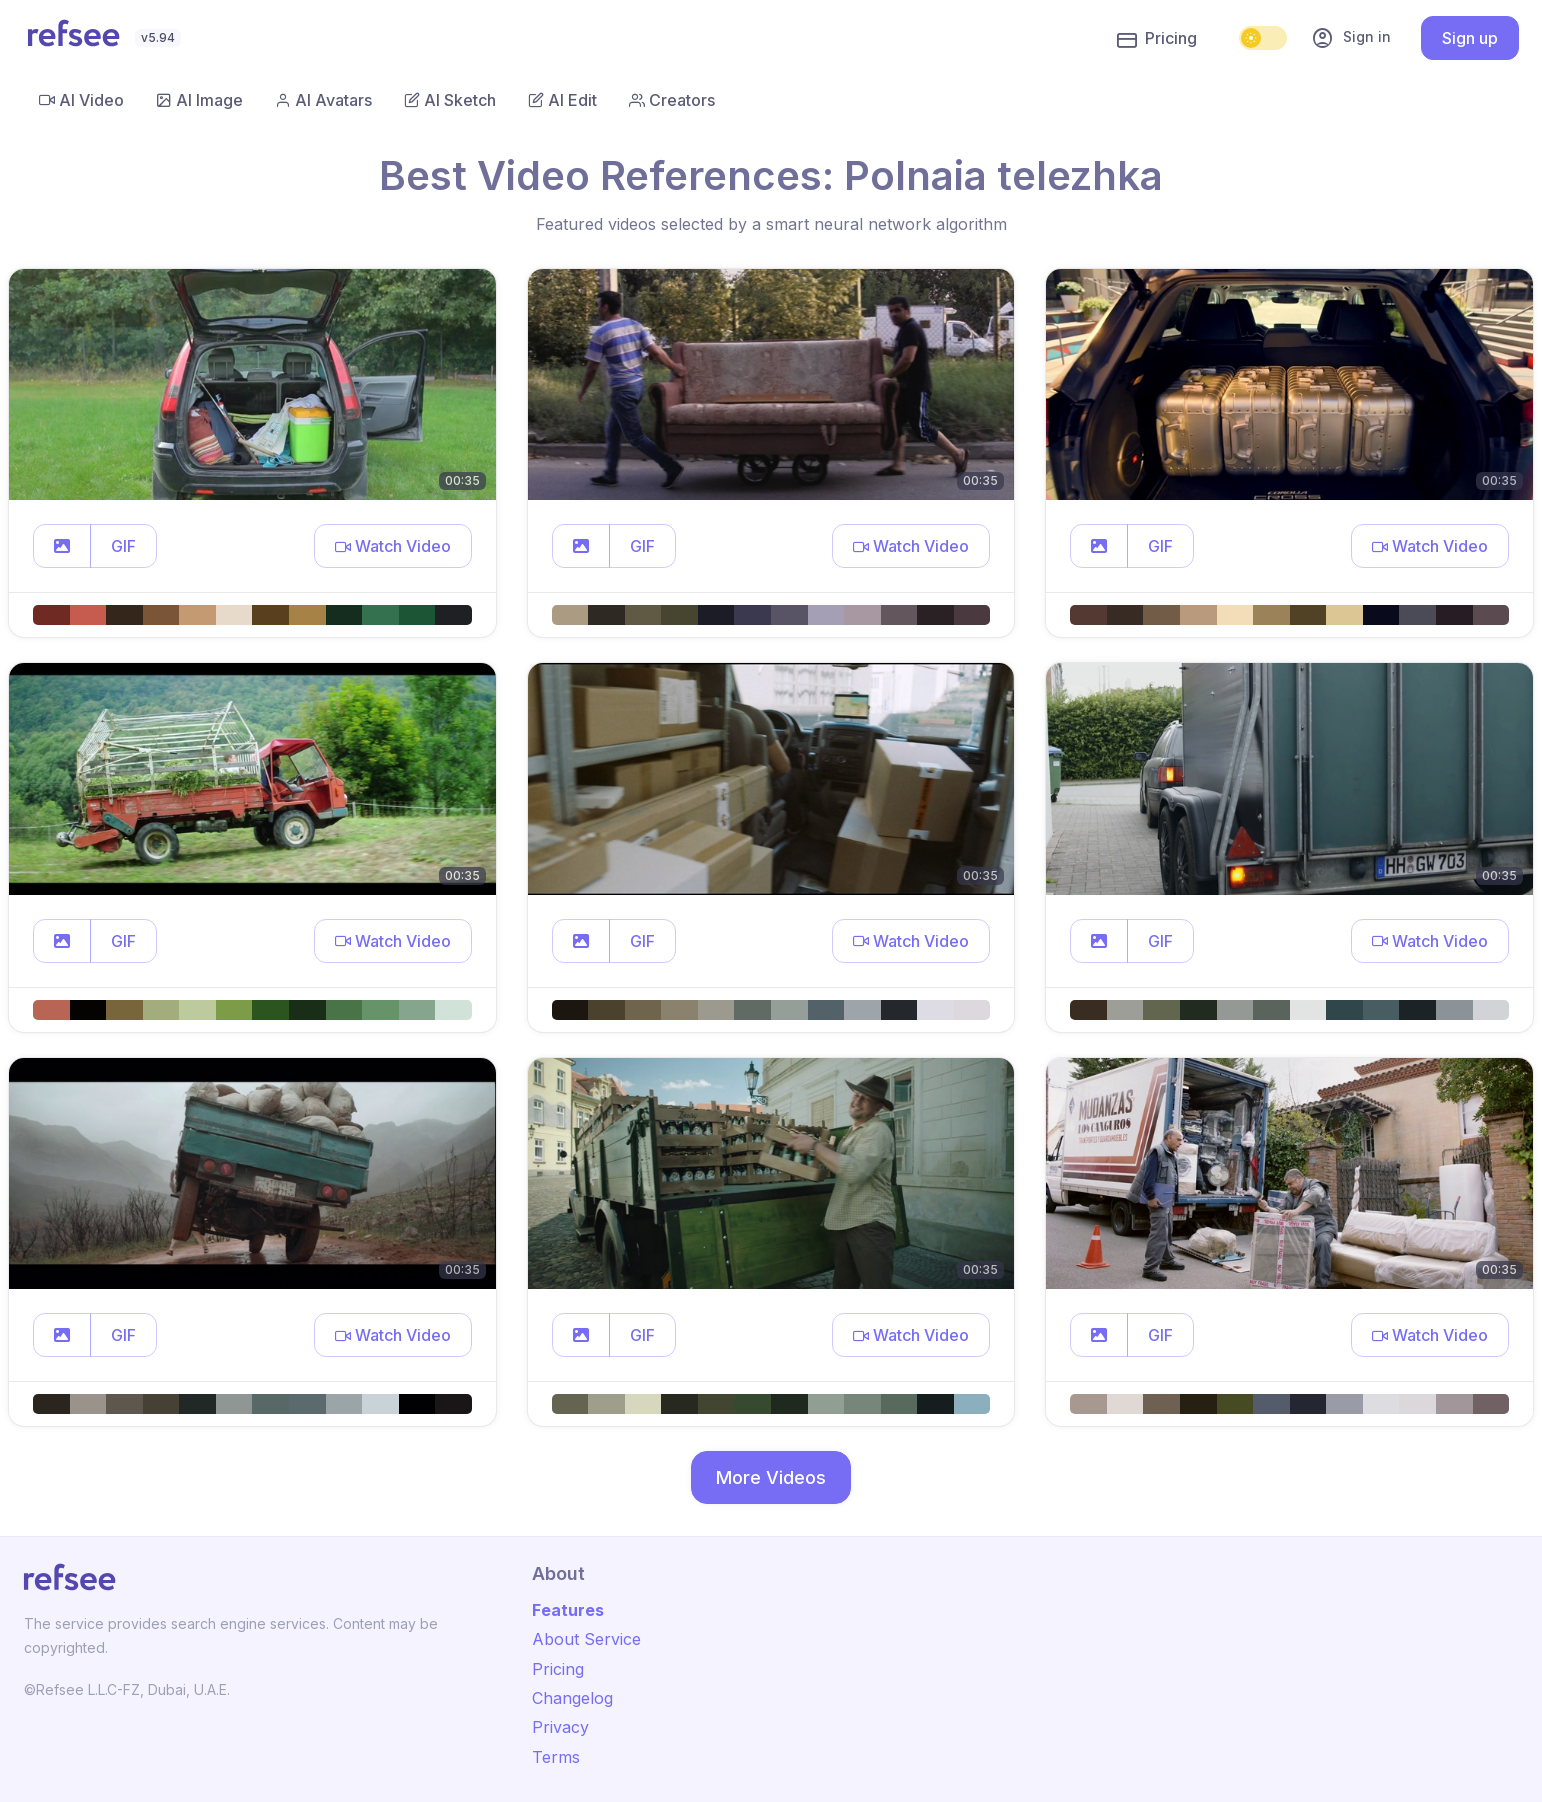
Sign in (1351, 38)
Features (568, 1610)
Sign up (1470, 38)
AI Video (81, 100)
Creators (672, 100)
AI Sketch (450, 100)
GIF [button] (123, 546)
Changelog (572, 1698)
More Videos (771, 1477)
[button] (62, 546)
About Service (586, 1639)
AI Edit (562, 100)
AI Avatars (323, 100)
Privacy (560, 1727)
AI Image (199, 100)
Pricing (1157, 39)
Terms (556, 1757)
